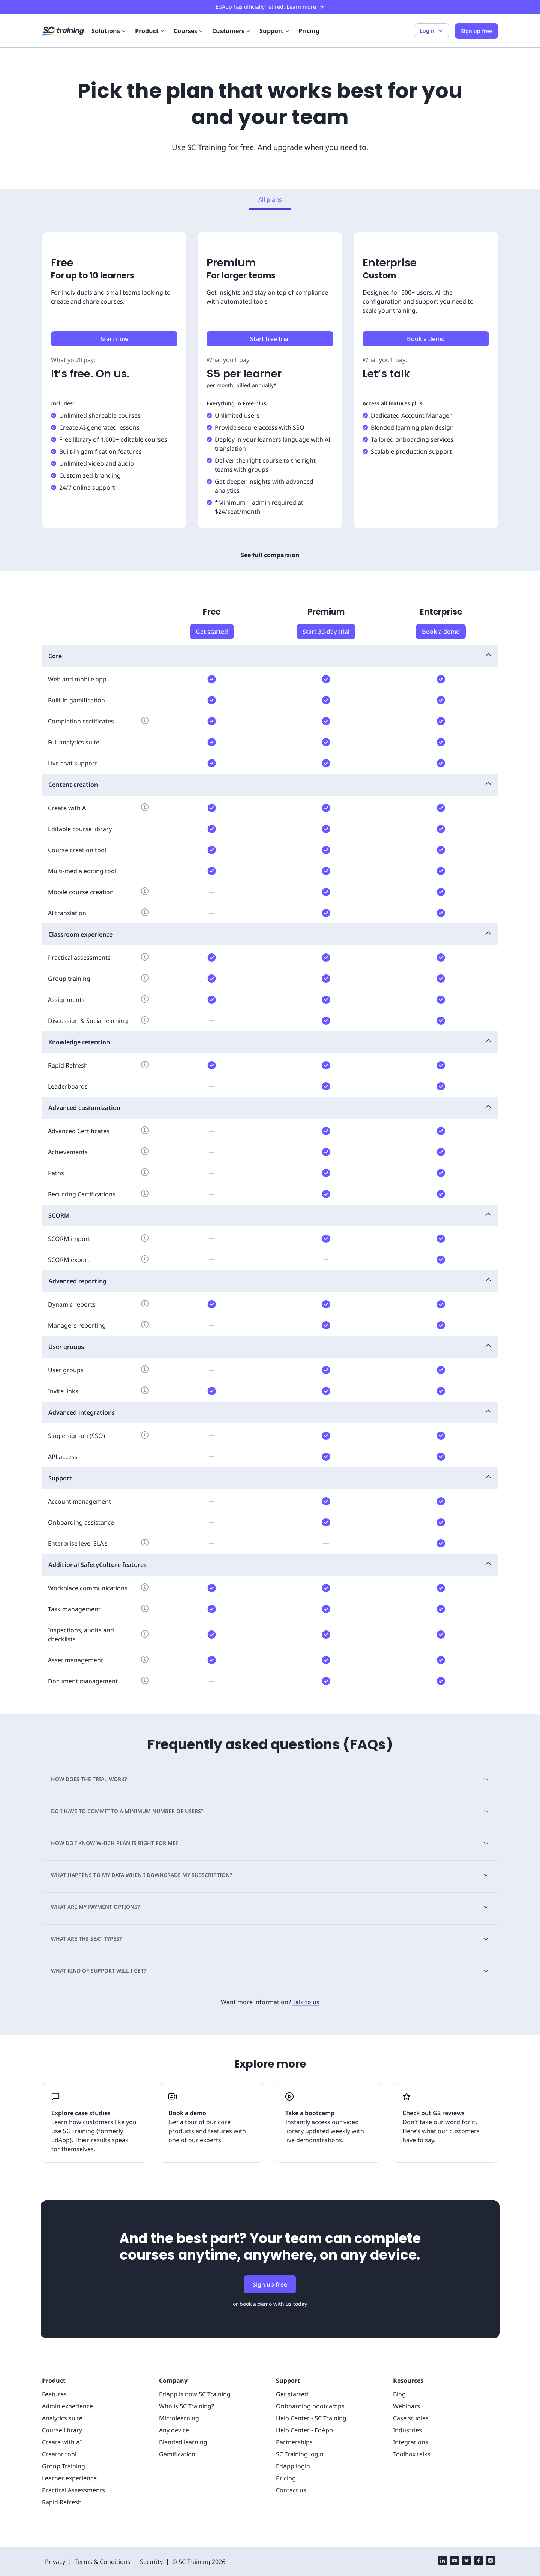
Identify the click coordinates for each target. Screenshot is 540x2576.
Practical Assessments (73, 2490)
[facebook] (478, 2561)
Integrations (410, 2442)
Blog (399, 2394)
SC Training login (300, 2454)
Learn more (305, 6)
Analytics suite (62, 2418)
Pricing (309, 31)
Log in (432, 30)
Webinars (406, 2406)
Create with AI (62, 2442)
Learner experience (69, 2478)
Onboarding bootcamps (310, 2406)
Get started (212, 631)
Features (54, 2394)
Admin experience (67, 2406)
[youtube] (454, 2561)
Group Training (63, 2466)
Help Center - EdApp (304, 2430)
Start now (114, 339)
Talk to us (306, 2002)
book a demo (256, 2303)
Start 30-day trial (326, 631)
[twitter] (466, 2561)
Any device (174, 2430)
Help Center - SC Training (311, 2418)
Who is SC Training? (186, 2406)
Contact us (291, 2490)
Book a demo (426, 339)
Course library (62, 2430)
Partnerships (294, 2442)
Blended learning (183, 2442)
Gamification (177, 2454)
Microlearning (179, 2418)
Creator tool (59, 2454)
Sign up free (270, 2284)
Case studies (411, 2418)
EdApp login (293, 2466)
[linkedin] (442, 2561)
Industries (407, 2430)
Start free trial (270, 339)
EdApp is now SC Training (195, 2394)
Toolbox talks (411, 2454)
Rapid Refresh (62, 2502)
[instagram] (490, 2561)
